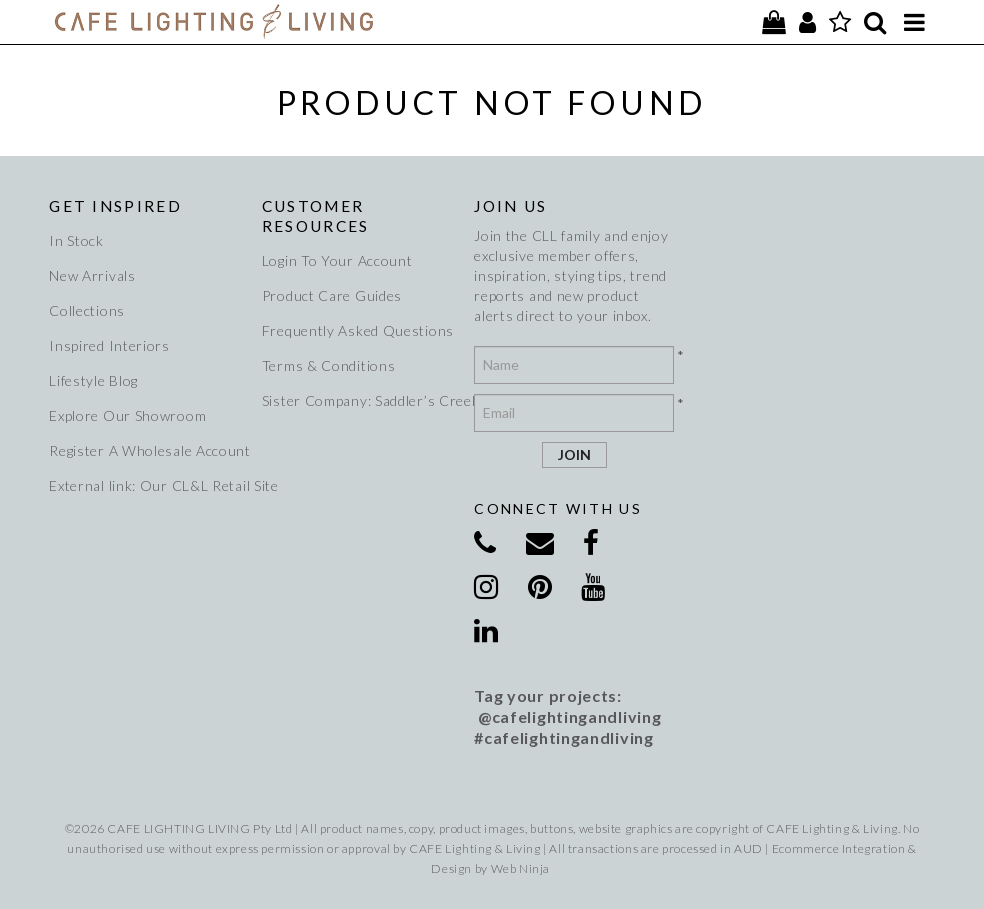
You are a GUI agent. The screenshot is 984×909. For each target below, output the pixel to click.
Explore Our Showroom (127, 415)
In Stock (76, 240)
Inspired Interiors (109, 345)
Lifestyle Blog (93, 380)
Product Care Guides (332, 295)
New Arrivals (92, 275)
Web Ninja (520, 868)
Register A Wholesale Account (146, 450)
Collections (87, 310)
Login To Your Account (337, 260)
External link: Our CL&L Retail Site (146, 485)
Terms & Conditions (329, 365)
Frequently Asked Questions (358, 330)
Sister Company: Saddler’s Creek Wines (359, 400)
